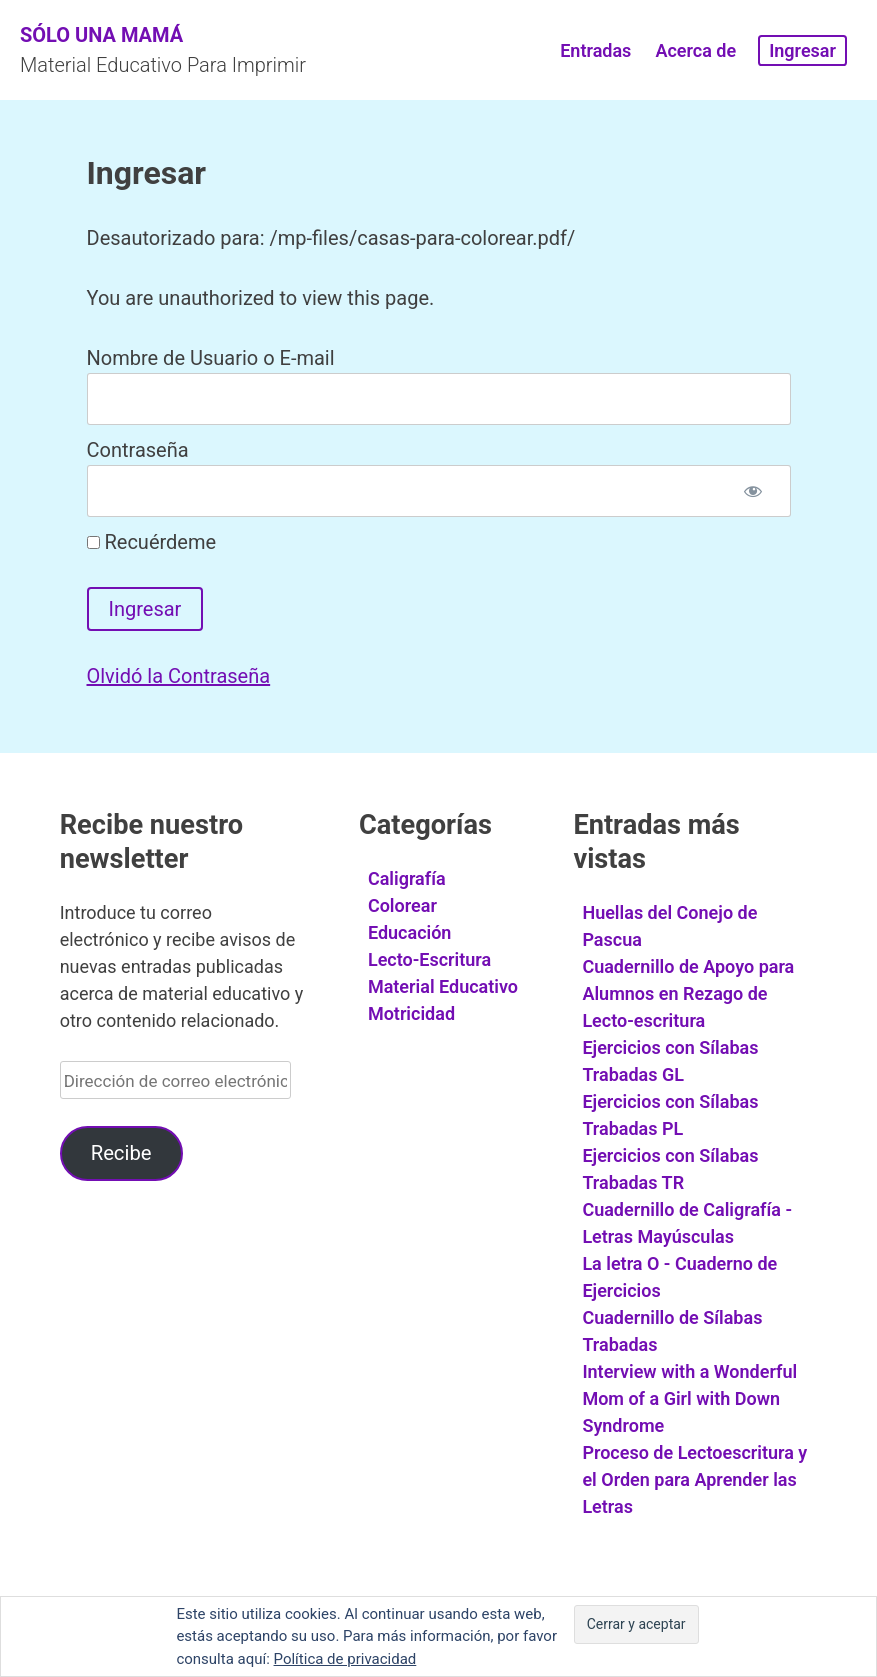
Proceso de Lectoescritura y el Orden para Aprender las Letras (694, 1479)
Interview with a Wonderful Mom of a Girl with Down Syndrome (689, 1398)
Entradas (595, 50)
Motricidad (411, 1013)
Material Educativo (443, 986)
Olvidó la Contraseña (179, 676)
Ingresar (802, 50)
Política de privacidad (345, 1659)
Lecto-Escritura (429, 959)
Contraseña (138, 450)
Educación (410, 932)
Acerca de (695, 50)
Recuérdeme (152, 542)
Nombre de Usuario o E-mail (211, 358)
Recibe (121, 1153)
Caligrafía (407, 878)
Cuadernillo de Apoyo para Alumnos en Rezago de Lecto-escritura (688, 993)
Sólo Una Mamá (101, 35)
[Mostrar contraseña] (753, 491)
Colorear (402, 905)
